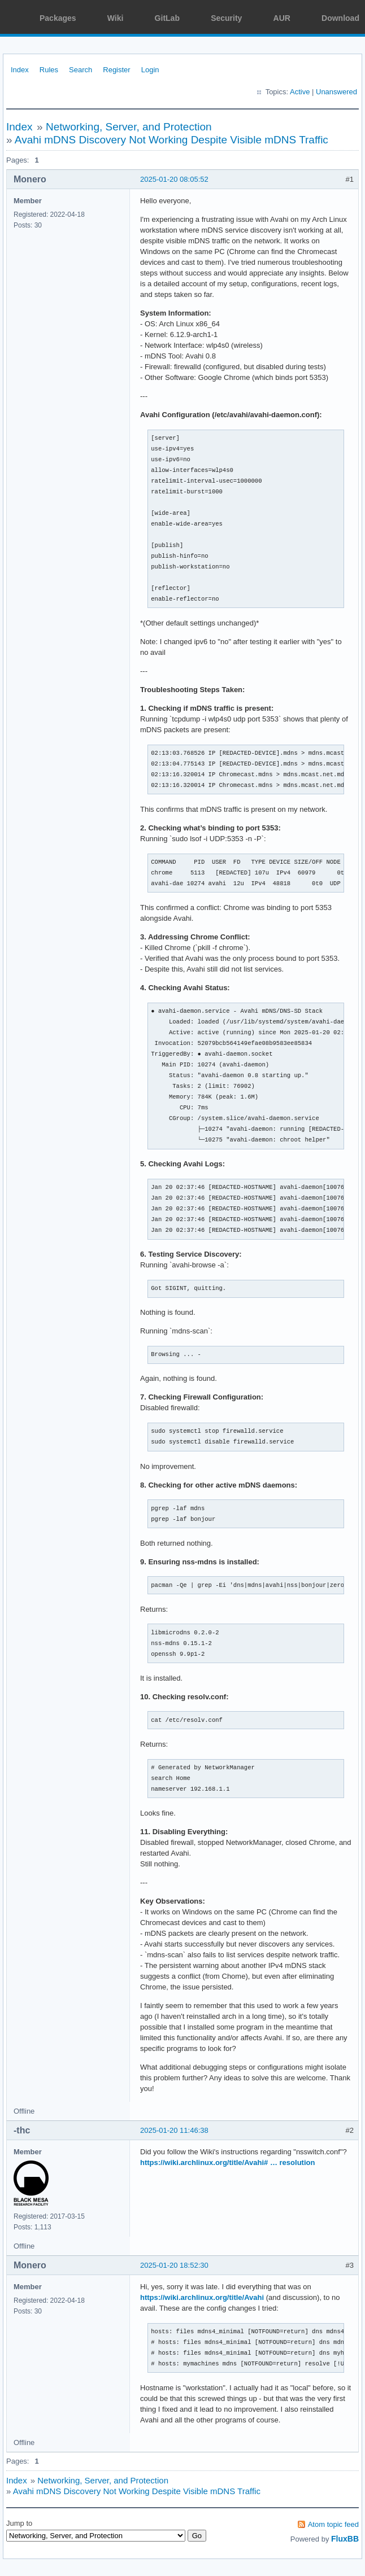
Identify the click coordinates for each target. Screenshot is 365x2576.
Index (20, 69)
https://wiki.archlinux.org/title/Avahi (202, 2297)
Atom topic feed (333, 2524)
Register (116, 69)
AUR (281, 18)
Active (300, 92)
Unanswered (336, 92)
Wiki (115, 18)
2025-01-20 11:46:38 (174, 2130)
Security (226, 18)
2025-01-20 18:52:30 (174, 2265)
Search (80, 69)
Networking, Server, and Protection (129, 127)
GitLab (167, 18)
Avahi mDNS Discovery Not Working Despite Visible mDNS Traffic (171, 140)
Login (150, 69)
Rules (49, 69)
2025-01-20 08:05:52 (174, 179)
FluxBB (345, 2538)
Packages (58, 18)
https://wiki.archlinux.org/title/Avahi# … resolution (227, 2162)
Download (340, 18)
